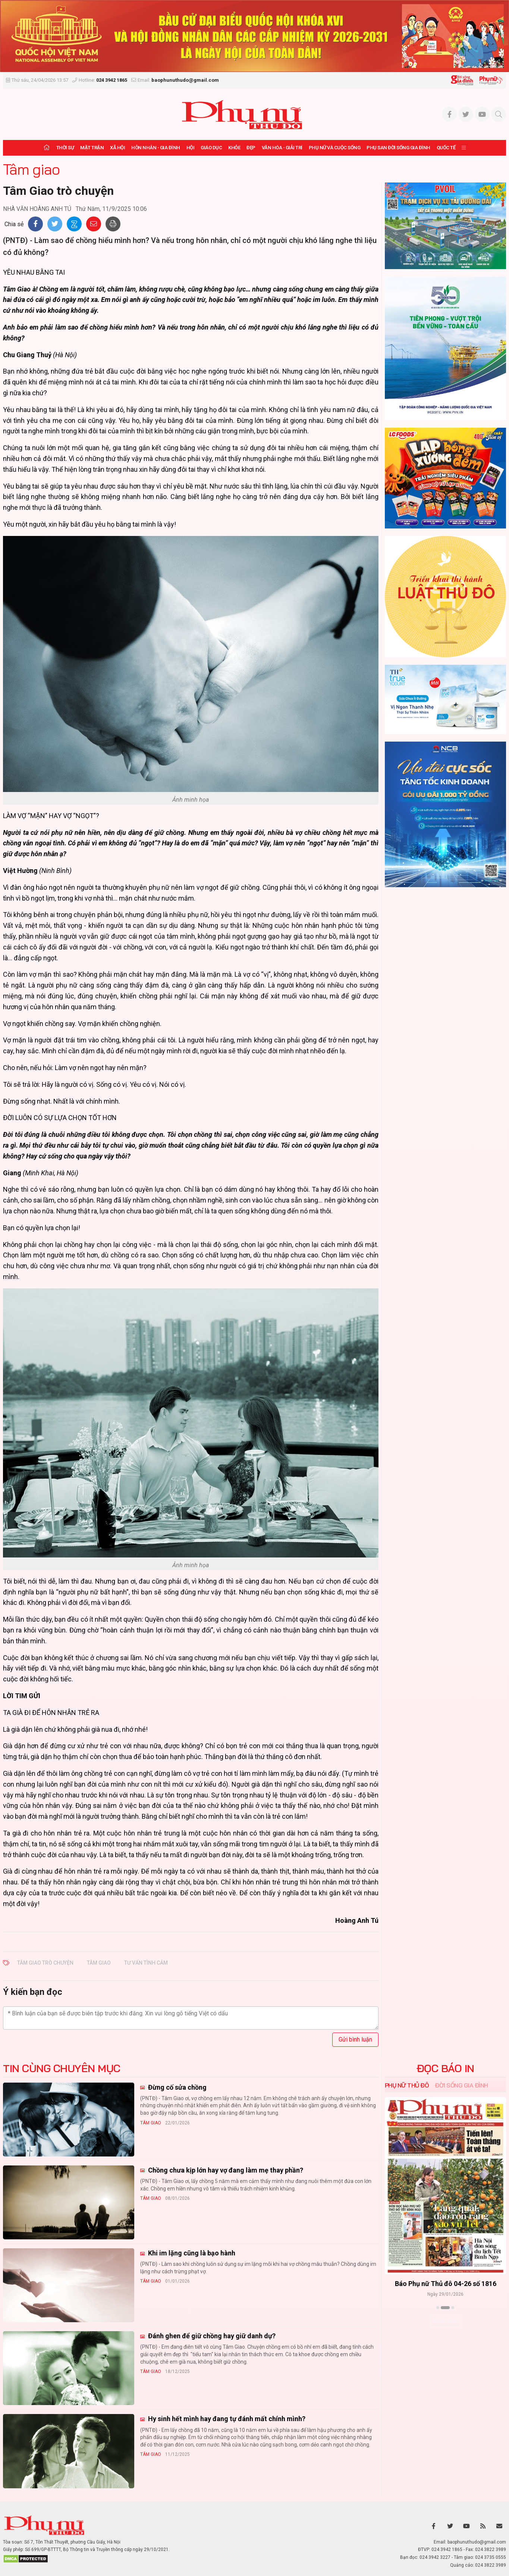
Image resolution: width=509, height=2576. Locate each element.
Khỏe (234, 147)
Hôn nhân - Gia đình (155, 147)
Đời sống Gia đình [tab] (461, 2085)
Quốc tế (446, 147)
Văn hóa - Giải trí (282, 147)
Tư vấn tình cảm (146, 1963)
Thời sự (65, 147)
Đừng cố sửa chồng (177, 2087)
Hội (190, 147)
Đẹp (250, 147)
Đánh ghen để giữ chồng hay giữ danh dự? (211, 2336)
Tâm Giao (99, 1963)
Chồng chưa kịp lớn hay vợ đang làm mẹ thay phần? (225, 2170)
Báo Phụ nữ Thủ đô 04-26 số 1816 (445, 2283)
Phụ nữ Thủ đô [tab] (407, 2085)
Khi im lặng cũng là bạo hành (191, 2253)
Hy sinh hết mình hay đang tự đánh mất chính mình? (226, 2419)
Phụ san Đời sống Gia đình (398, 147)
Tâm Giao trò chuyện (45, 1963)
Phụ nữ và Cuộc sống (335, 147)
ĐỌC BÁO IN (445, 2068)
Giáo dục (211, 147)
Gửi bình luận (355, 2039)
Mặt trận (92, 147)
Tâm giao (31, 169)
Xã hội (117, 147)
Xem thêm (445, 2321)
